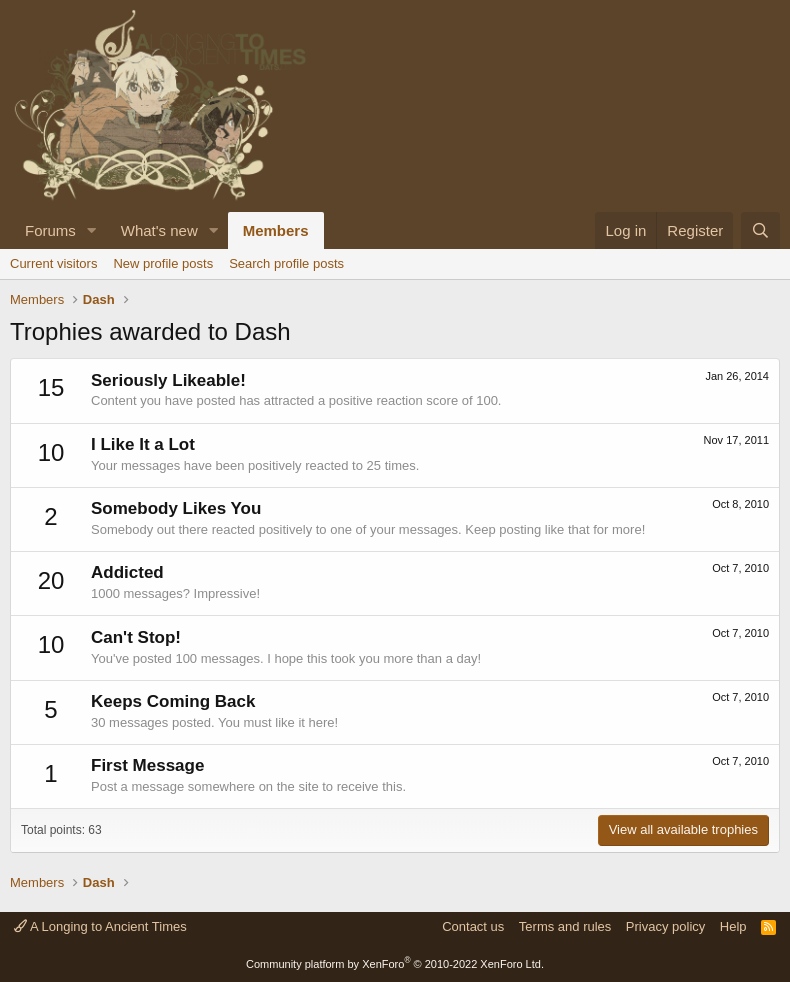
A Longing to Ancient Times (100, 926)
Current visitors (53, 263)
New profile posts (163, 263)
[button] (92, 230)
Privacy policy (665, 926)
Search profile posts (286, 263)
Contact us (473, 926)
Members (276, 230)
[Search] (760, 230)
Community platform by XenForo (395, 964)
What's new (159, 230)
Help (733, 926)
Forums (50, 230)
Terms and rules (565, 926)
